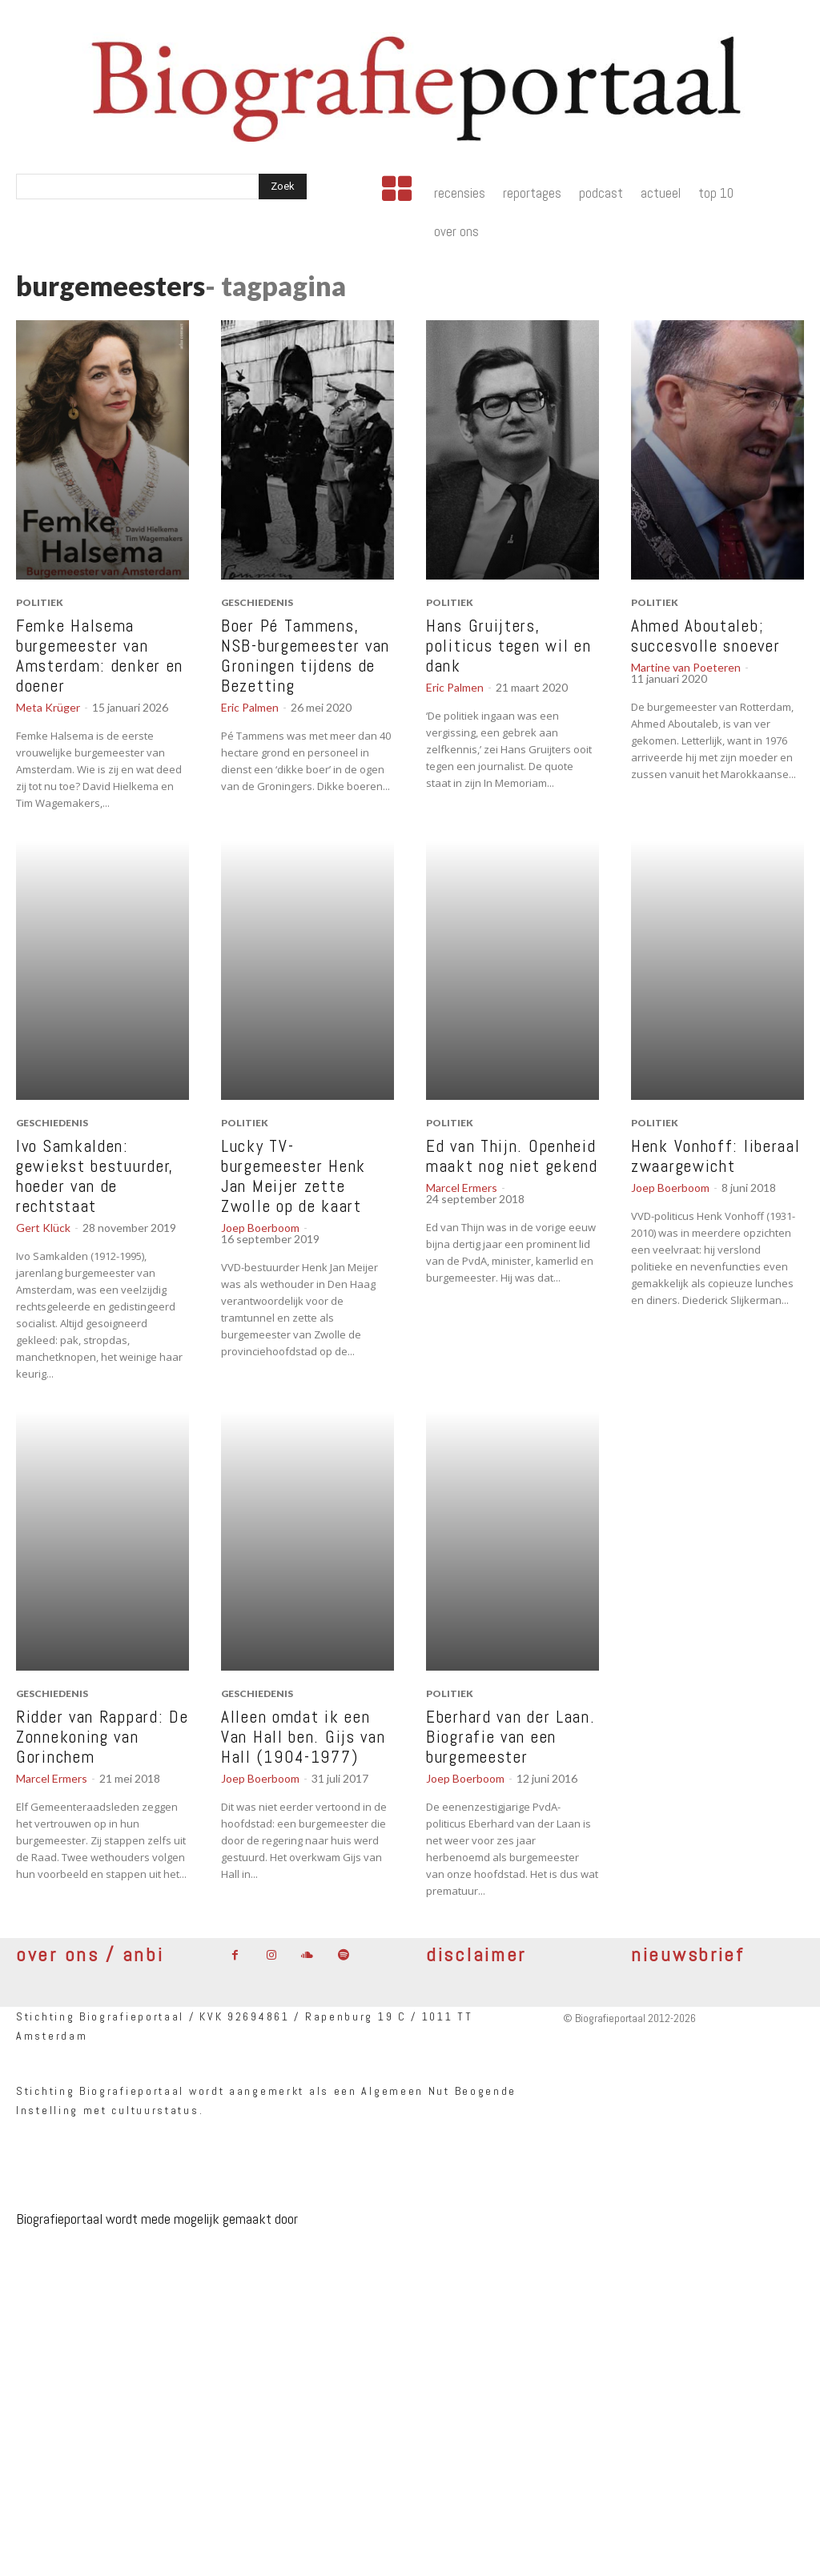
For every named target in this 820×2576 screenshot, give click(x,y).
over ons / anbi (90, 1954)
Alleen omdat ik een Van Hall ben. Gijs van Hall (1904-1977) (303, 1736)
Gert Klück (43, 1227)
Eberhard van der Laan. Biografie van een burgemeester (510, 1736)
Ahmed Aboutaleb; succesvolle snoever (705, 635)
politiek (39, 602)
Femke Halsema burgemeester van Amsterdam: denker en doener (99, 655)
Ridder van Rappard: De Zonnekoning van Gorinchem (102, 1736)
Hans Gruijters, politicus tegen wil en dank (508, 645)
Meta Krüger (48, 707)
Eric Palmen (250, 707)
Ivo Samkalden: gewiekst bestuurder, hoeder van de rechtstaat (95, 1176)
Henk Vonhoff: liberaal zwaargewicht (715, 1156)
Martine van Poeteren (686, 667)
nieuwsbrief (688, 1954)
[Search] (283, 186)
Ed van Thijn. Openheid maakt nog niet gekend (512, 1156)
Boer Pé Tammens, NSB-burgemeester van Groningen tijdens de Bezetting (305, 655)
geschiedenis (257, 602)
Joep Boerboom (260, 1227)
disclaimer (476, 1954)
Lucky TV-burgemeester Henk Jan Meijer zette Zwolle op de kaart (293, 1176)
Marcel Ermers (461, 1187)
